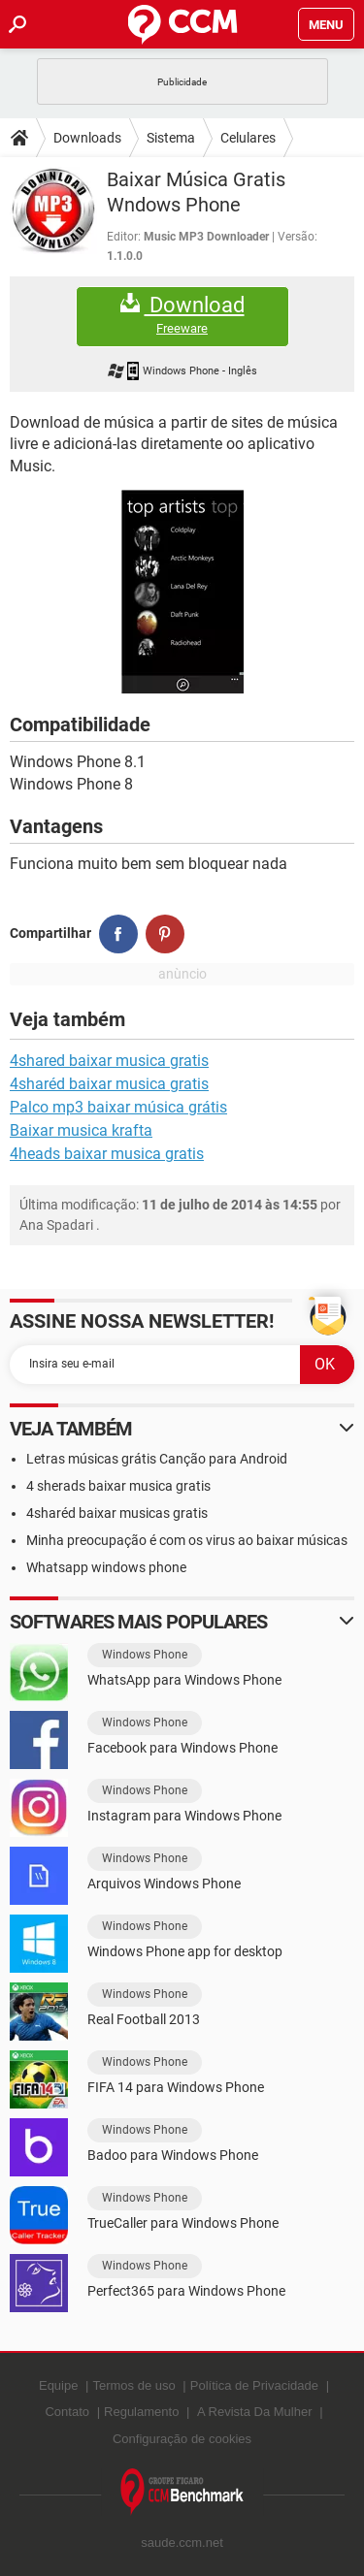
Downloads (87, 137)
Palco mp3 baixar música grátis (118, 1107)
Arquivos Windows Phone (164, 1883)
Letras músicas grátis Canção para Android (156, 1458)
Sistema (171, 137)
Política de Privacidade (254, 2385)
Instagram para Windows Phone (184, 1815)
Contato (67, 2411)
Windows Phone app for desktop (184, 1951)
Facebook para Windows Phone (182, 1747)
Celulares (248, 137)
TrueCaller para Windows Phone (183, 2223)
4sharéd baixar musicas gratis (117, 1513)
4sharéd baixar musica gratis (109, 1084)
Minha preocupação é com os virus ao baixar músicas (186, 1540)
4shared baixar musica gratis (109, 1060)
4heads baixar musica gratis (107, 1153)
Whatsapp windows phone (106, 1567)
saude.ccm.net (182, 2542)
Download (182, 315)
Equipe (58, 2385)
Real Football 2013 (143, 2019)
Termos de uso (133, 2385)
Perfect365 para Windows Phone (186, 2291)
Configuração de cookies (182, 2438)
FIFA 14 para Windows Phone (175, 2087)
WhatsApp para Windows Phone (184, 1680)
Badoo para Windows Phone (172, 2155)
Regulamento (141, 2411)
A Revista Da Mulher (255, 2411)
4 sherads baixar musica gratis (118, 1486)
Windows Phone (144, 1654)
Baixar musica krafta (81, 1130)
